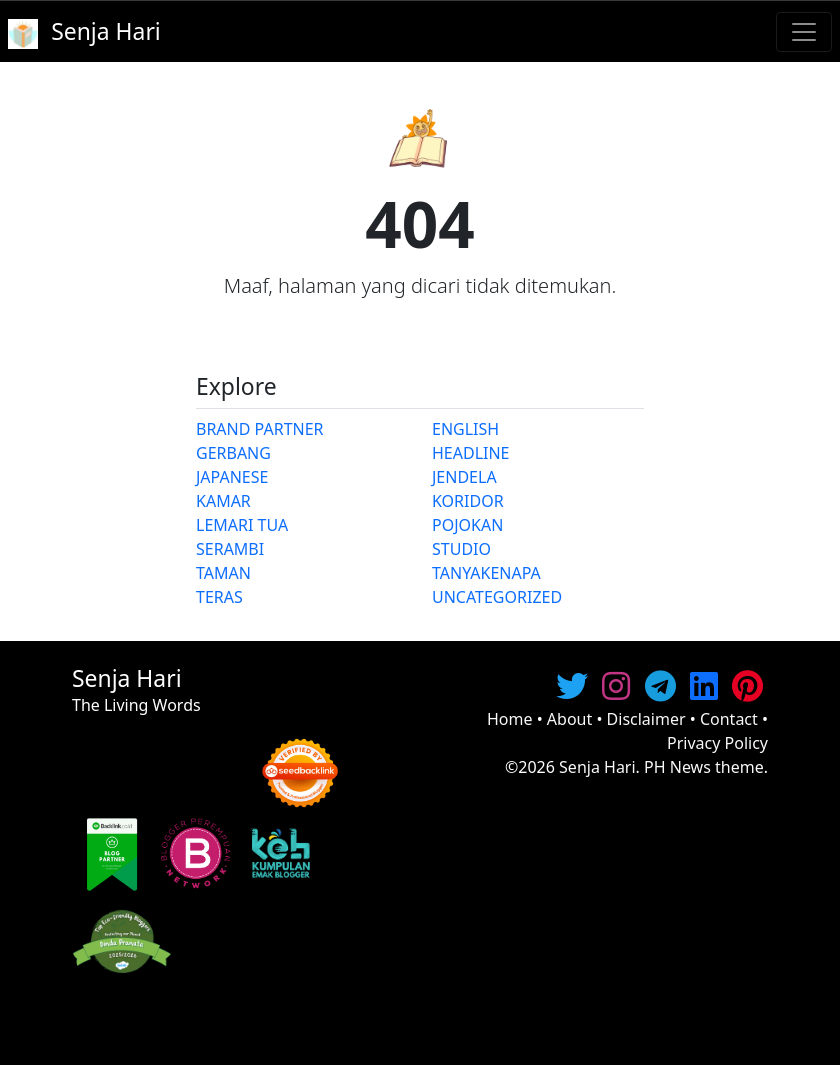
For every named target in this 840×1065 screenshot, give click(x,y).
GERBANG (233, 453)
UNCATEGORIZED (497, 597)
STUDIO (461, 549)
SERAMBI (230, 549)
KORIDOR (468, 501)
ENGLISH (465, 429)
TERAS (219, 597)
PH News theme (704, 767)
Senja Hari (597, 767)
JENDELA (464, 477)
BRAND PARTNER (260, 429)
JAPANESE (232, 477)
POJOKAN (467, 525)
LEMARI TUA (242, 525)
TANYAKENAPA (486, 573)
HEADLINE (471, 453)
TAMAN (223, 573)
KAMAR (223, 501)
